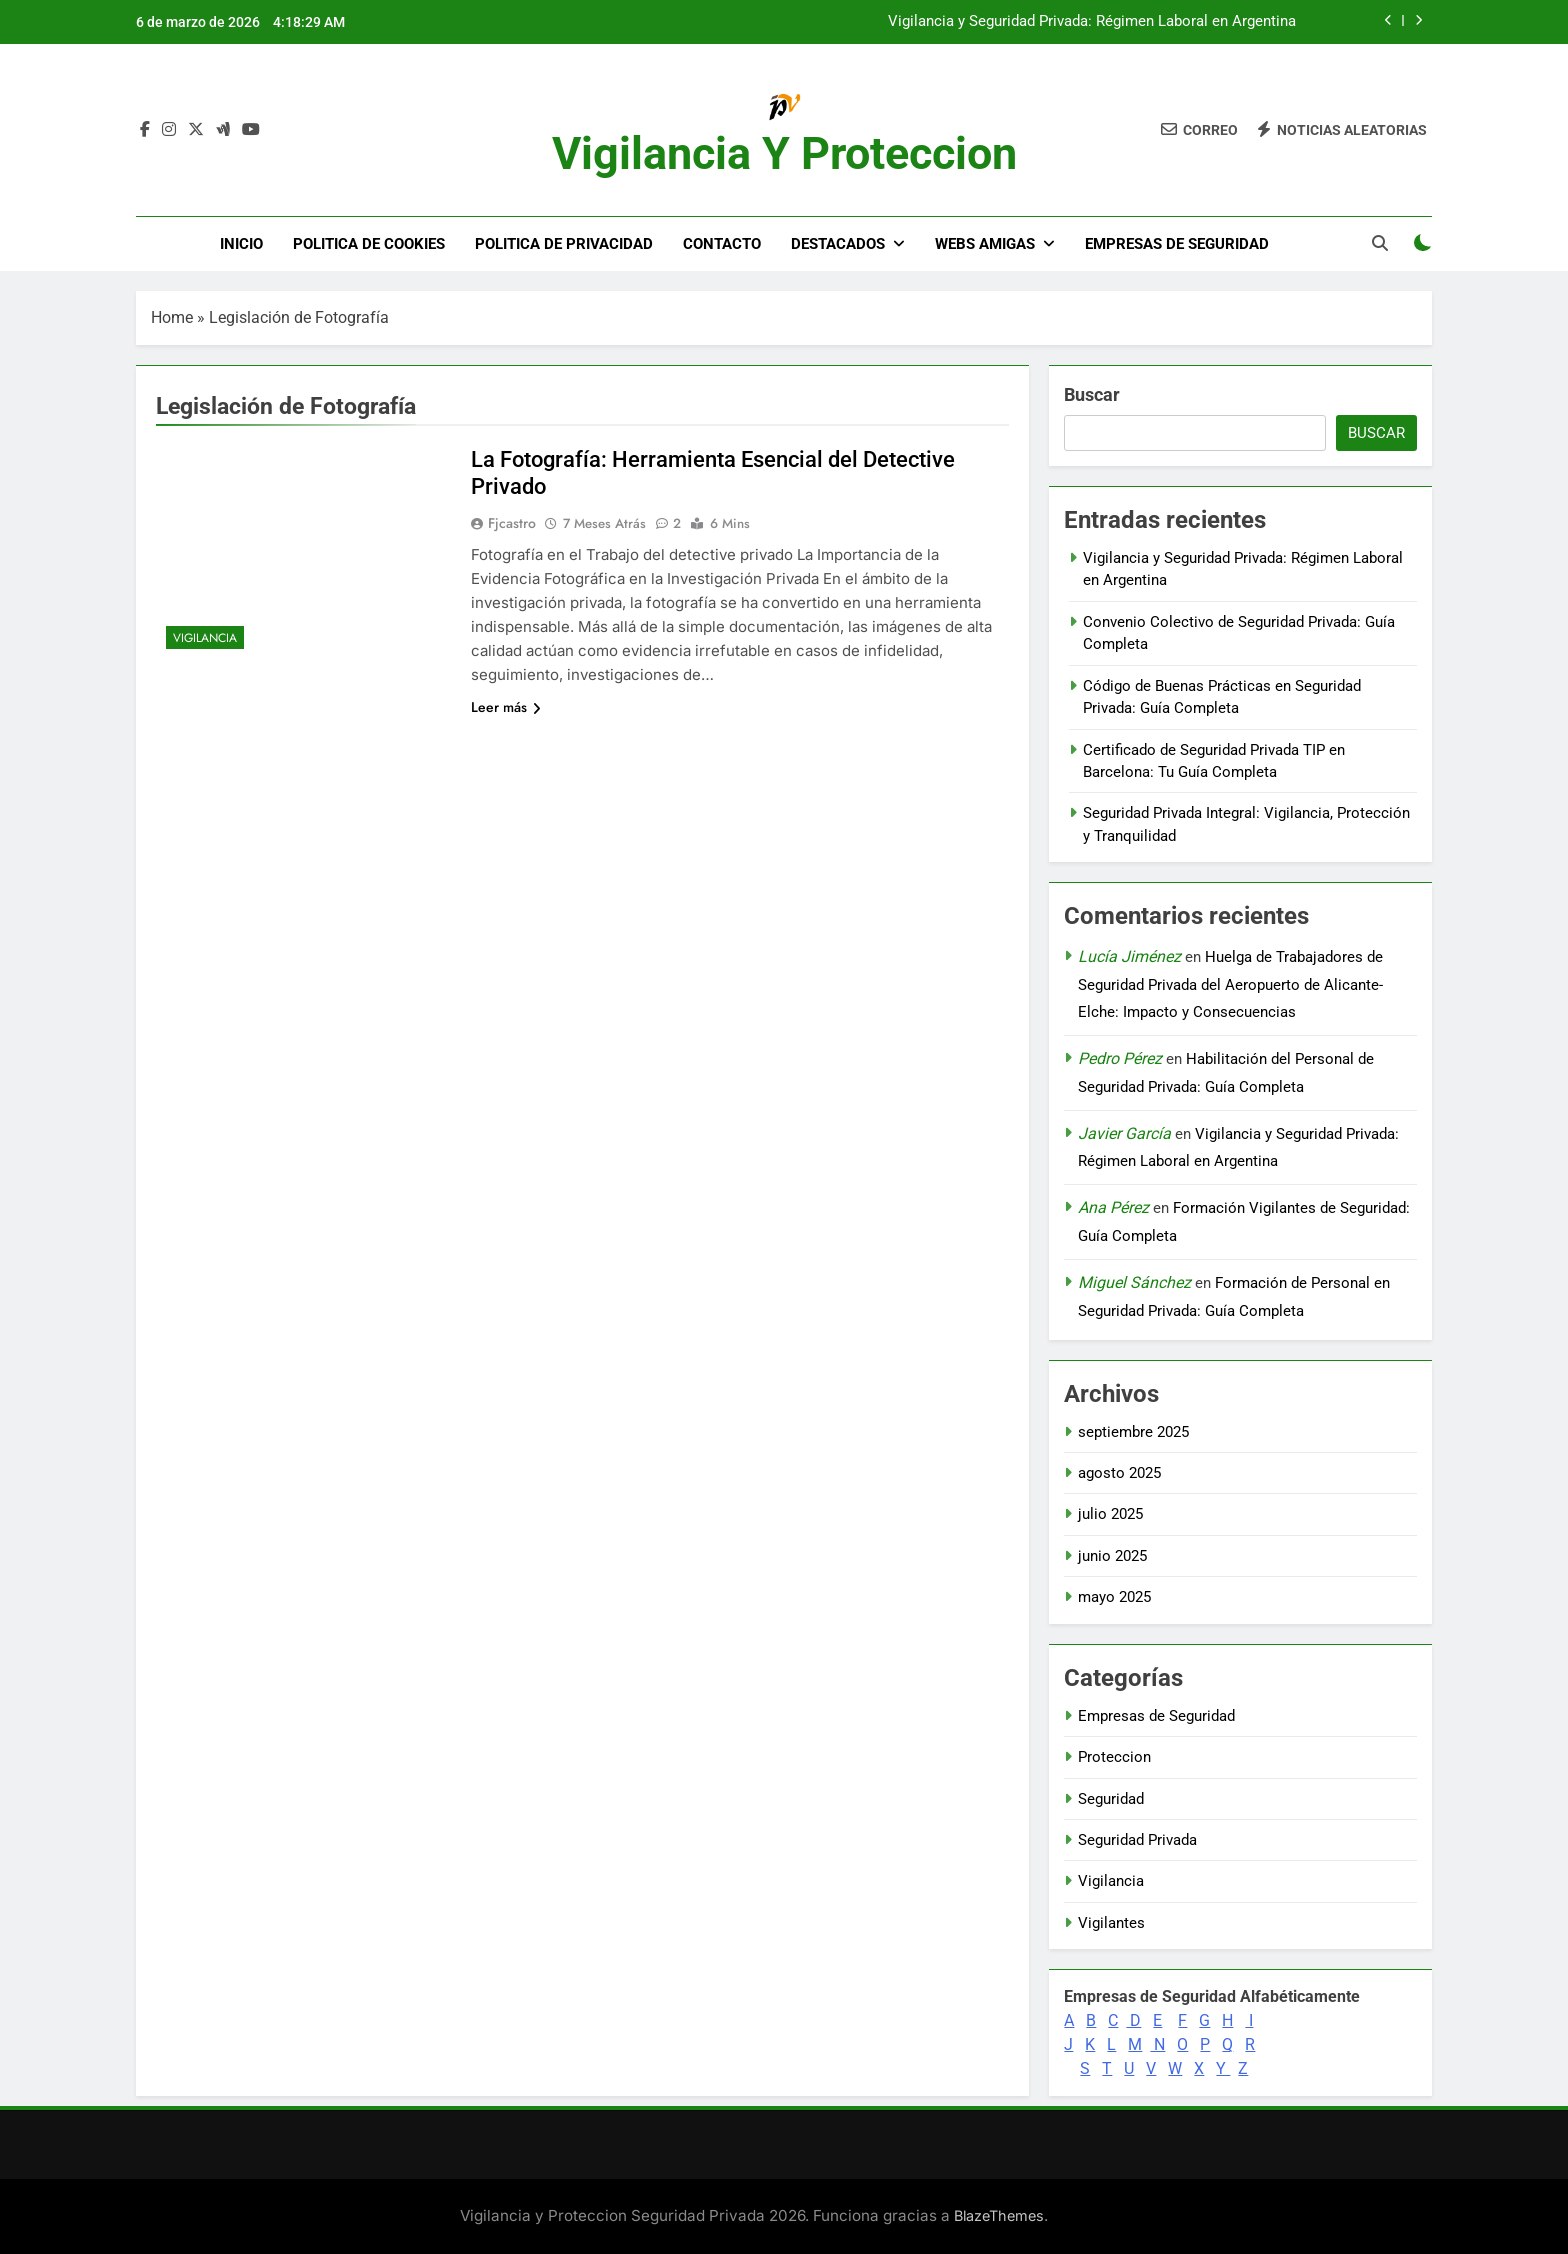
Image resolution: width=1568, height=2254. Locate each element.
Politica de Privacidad (564, 244)
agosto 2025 (1119, 1473)
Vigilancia (205, 638)
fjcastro (512, 523)
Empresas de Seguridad (1177, 244)
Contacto (722, 244)
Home (172, 317)
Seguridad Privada (1137, 1840)
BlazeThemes (999, 2215)
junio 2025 (1112, 1556)
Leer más (506, 707)
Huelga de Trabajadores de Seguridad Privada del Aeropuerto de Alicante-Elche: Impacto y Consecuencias (1230, 984)
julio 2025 (1110, 1514)
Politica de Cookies (369, 244)
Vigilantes (1111, 1923)
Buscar (1092, 394)
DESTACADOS (838, 244)
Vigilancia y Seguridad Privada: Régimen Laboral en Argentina (1092, 22)
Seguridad (1111, 1799)
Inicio (241, 244)
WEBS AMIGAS (985, 244)
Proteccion (1114, 1757)
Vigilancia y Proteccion (784, 153)
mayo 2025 (1114, 1597)
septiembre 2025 (1133, 1432)
